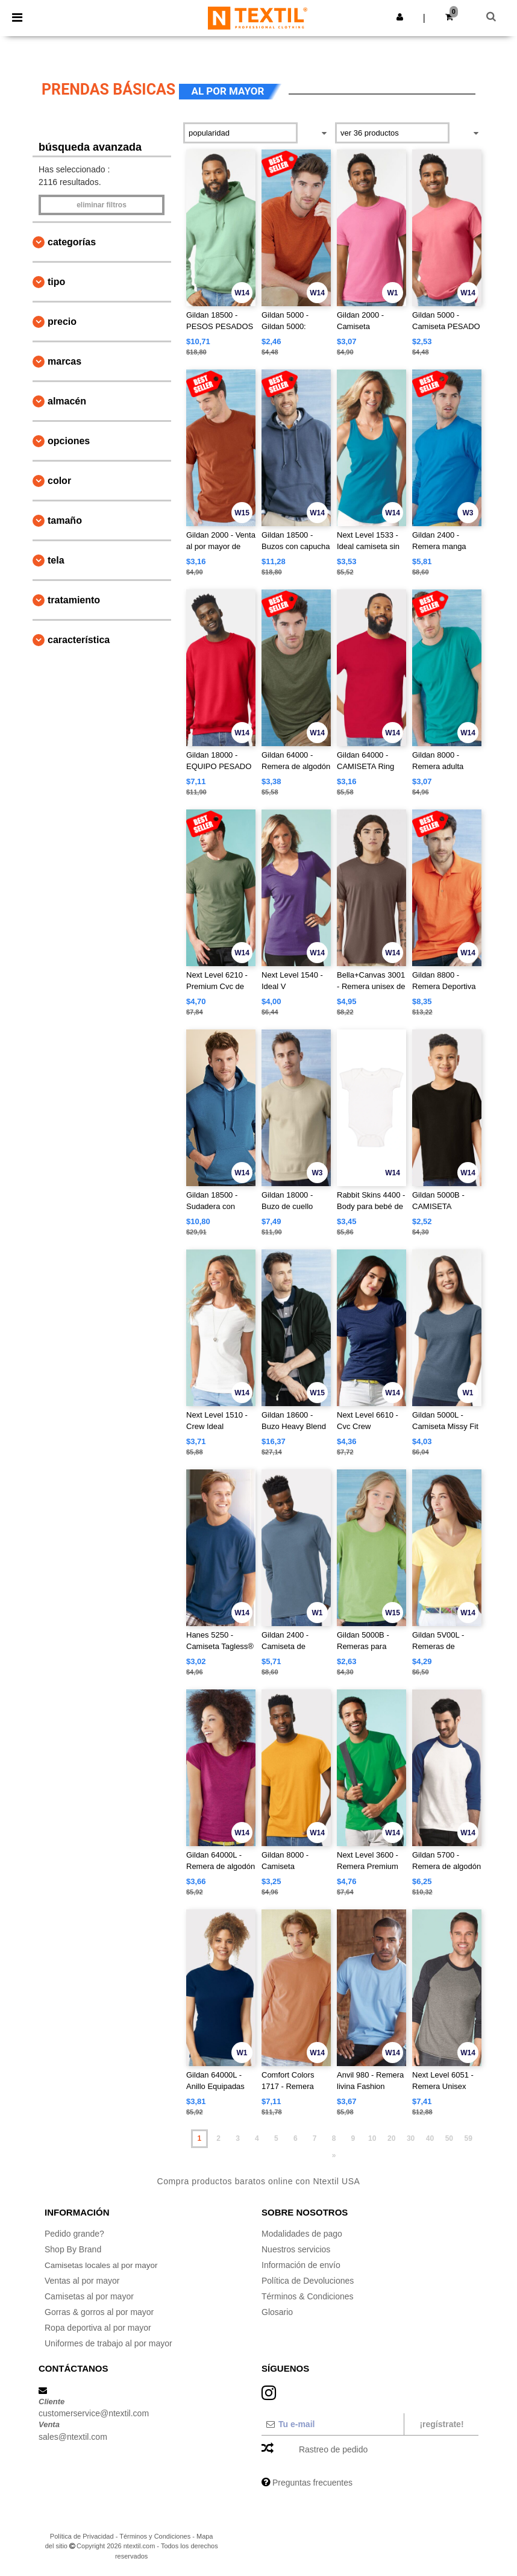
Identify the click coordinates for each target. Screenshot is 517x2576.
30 (411, 2138)
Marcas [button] (64, 361)
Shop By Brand (73, 2249)
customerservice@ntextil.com (94, 2413)
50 (449, 2138)
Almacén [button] (67, 401)
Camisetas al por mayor (89, 2296)
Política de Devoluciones (308, 2280)
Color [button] (59, 481)
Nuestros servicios (296, 2249)
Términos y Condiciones (154, 2536)
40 (430, 2138)
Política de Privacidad (82, 2536)
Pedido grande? (74, 2233)
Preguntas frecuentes (312, 2482)
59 (468, 2138)
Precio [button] (62, 321)
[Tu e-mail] (332, 2424)
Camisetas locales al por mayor (103, 2265)
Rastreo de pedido (333, 2449)
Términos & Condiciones (308, 2296)
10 (372, 2138)
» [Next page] (334, 2155)
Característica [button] (79, 640)
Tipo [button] (56, 282)
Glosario (277, 2312)
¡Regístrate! (441, 2424)
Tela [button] (56, 560)
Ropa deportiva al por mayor (98, 2328)
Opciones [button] (69, 441)
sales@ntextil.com (73, 2437)
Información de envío (301, 2265)
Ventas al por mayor (82, 2280)
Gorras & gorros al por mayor (99, 2312)
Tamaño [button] (65, 520)
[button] (399, 17)
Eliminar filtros (102, 205)
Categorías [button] (72, 242)
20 (391, 2138)
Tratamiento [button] (74, 600)
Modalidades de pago (302, 2233)
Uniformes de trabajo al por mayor (108, 2343)
